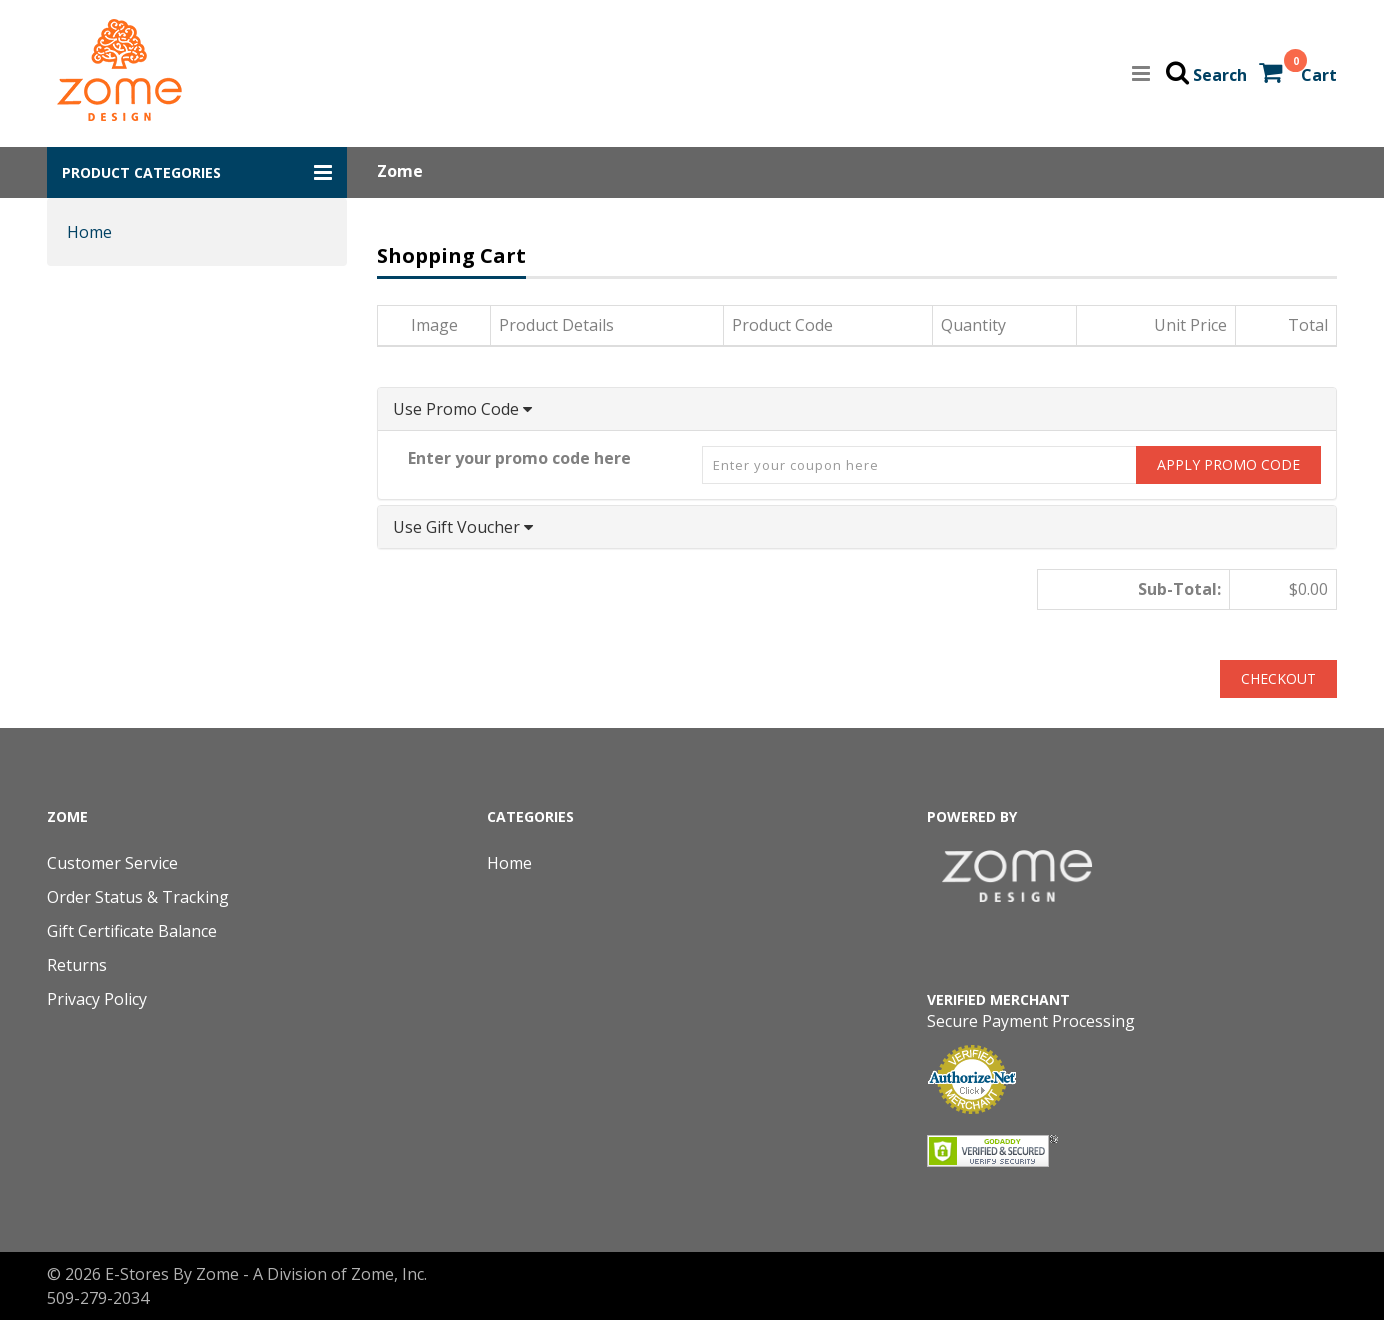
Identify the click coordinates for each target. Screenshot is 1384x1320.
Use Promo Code (462, 409)
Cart (1319, 75)
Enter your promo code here (519, 458)
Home (89, 232)
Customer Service (112, 863)
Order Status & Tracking (138, 897)
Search (1220, 75)
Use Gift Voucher (463, 527)
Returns (77, 965)
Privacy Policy (97, 999)
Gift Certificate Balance (132, 931)
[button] (197, 172)
